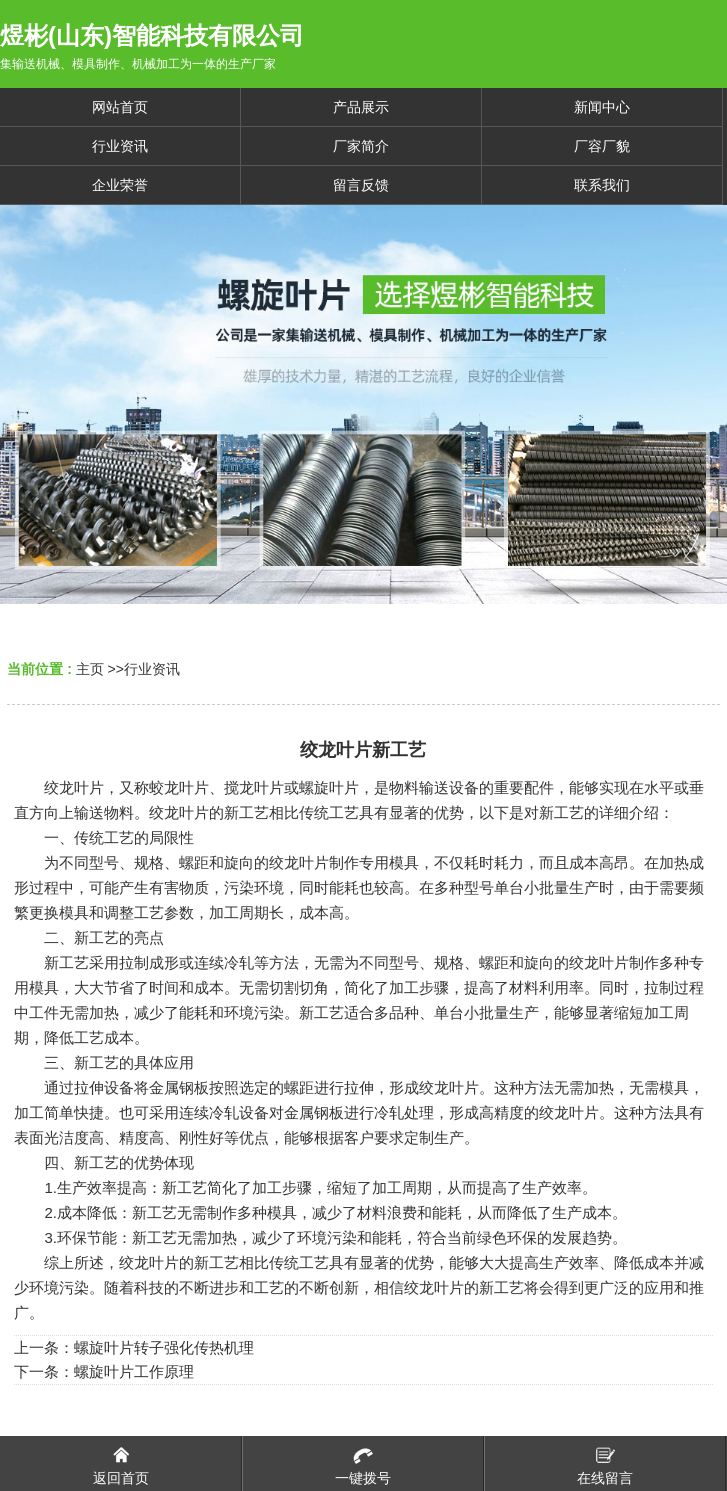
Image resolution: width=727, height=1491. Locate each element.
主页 (90, 669)
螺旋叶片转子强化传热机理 (164, 1347)
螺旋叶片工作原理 (134, 1371)
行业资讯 (152, 669)
